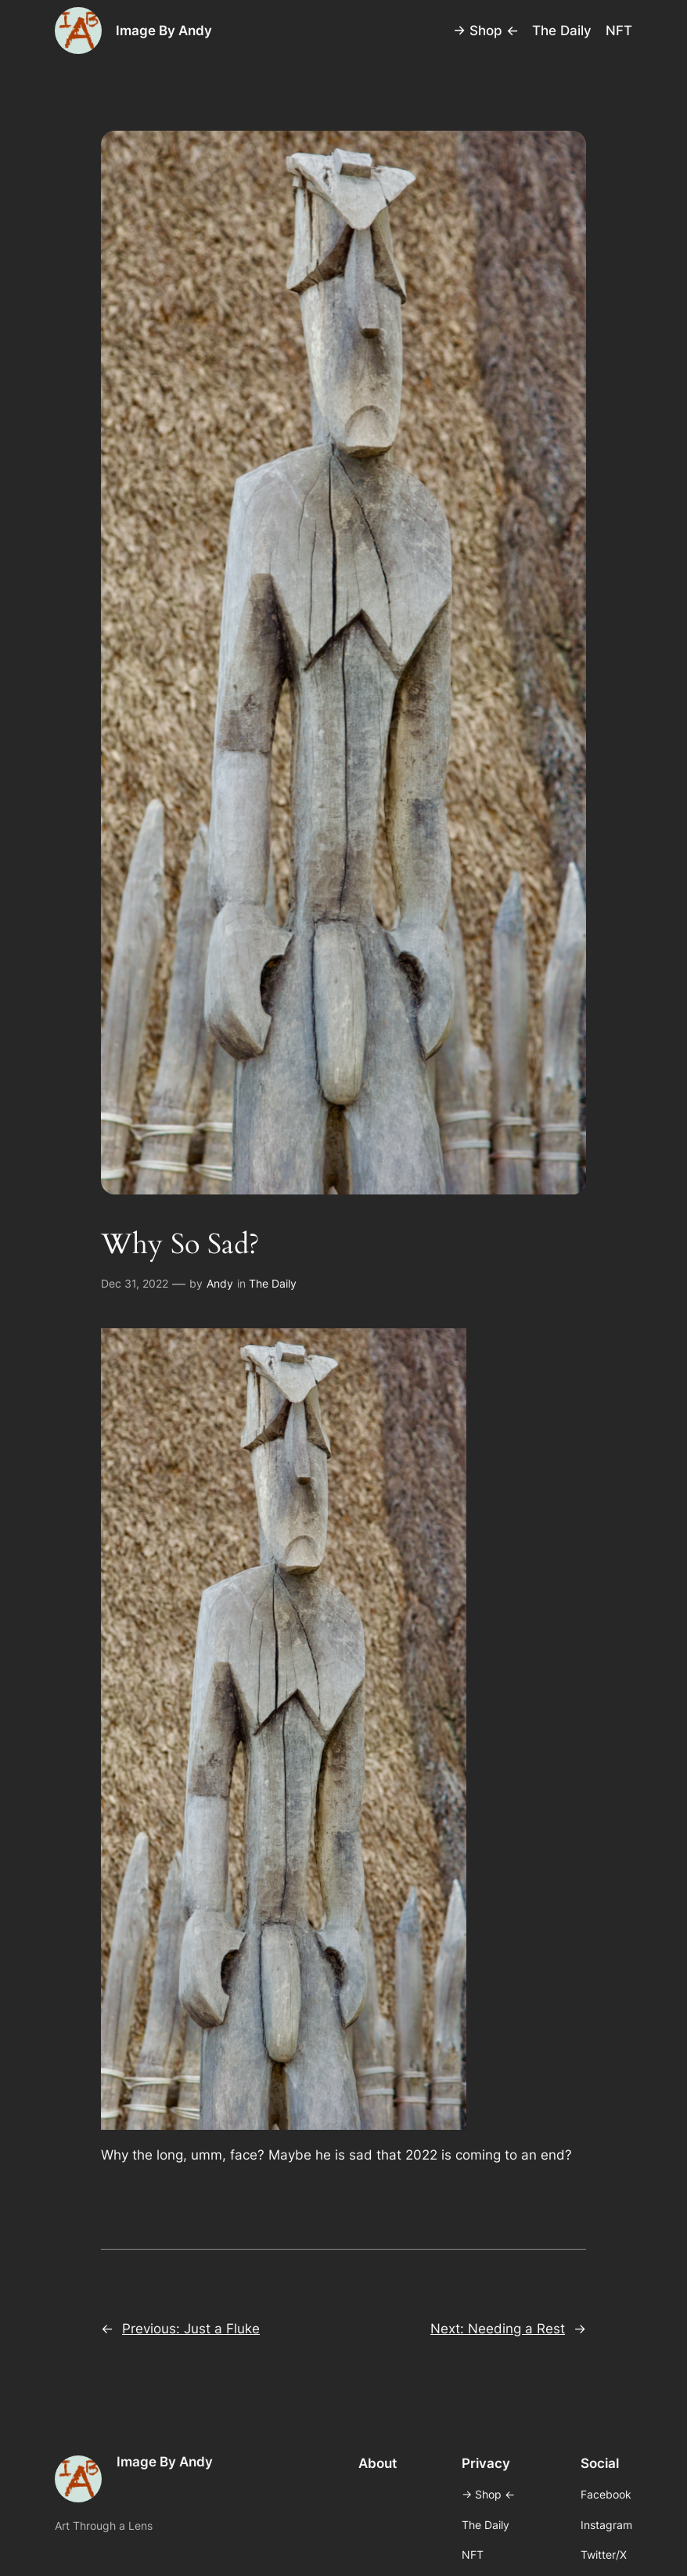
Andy (220, 1283)
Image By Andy (164, 30)
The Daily (273, 1283)
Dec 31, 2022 (134, 1283)
